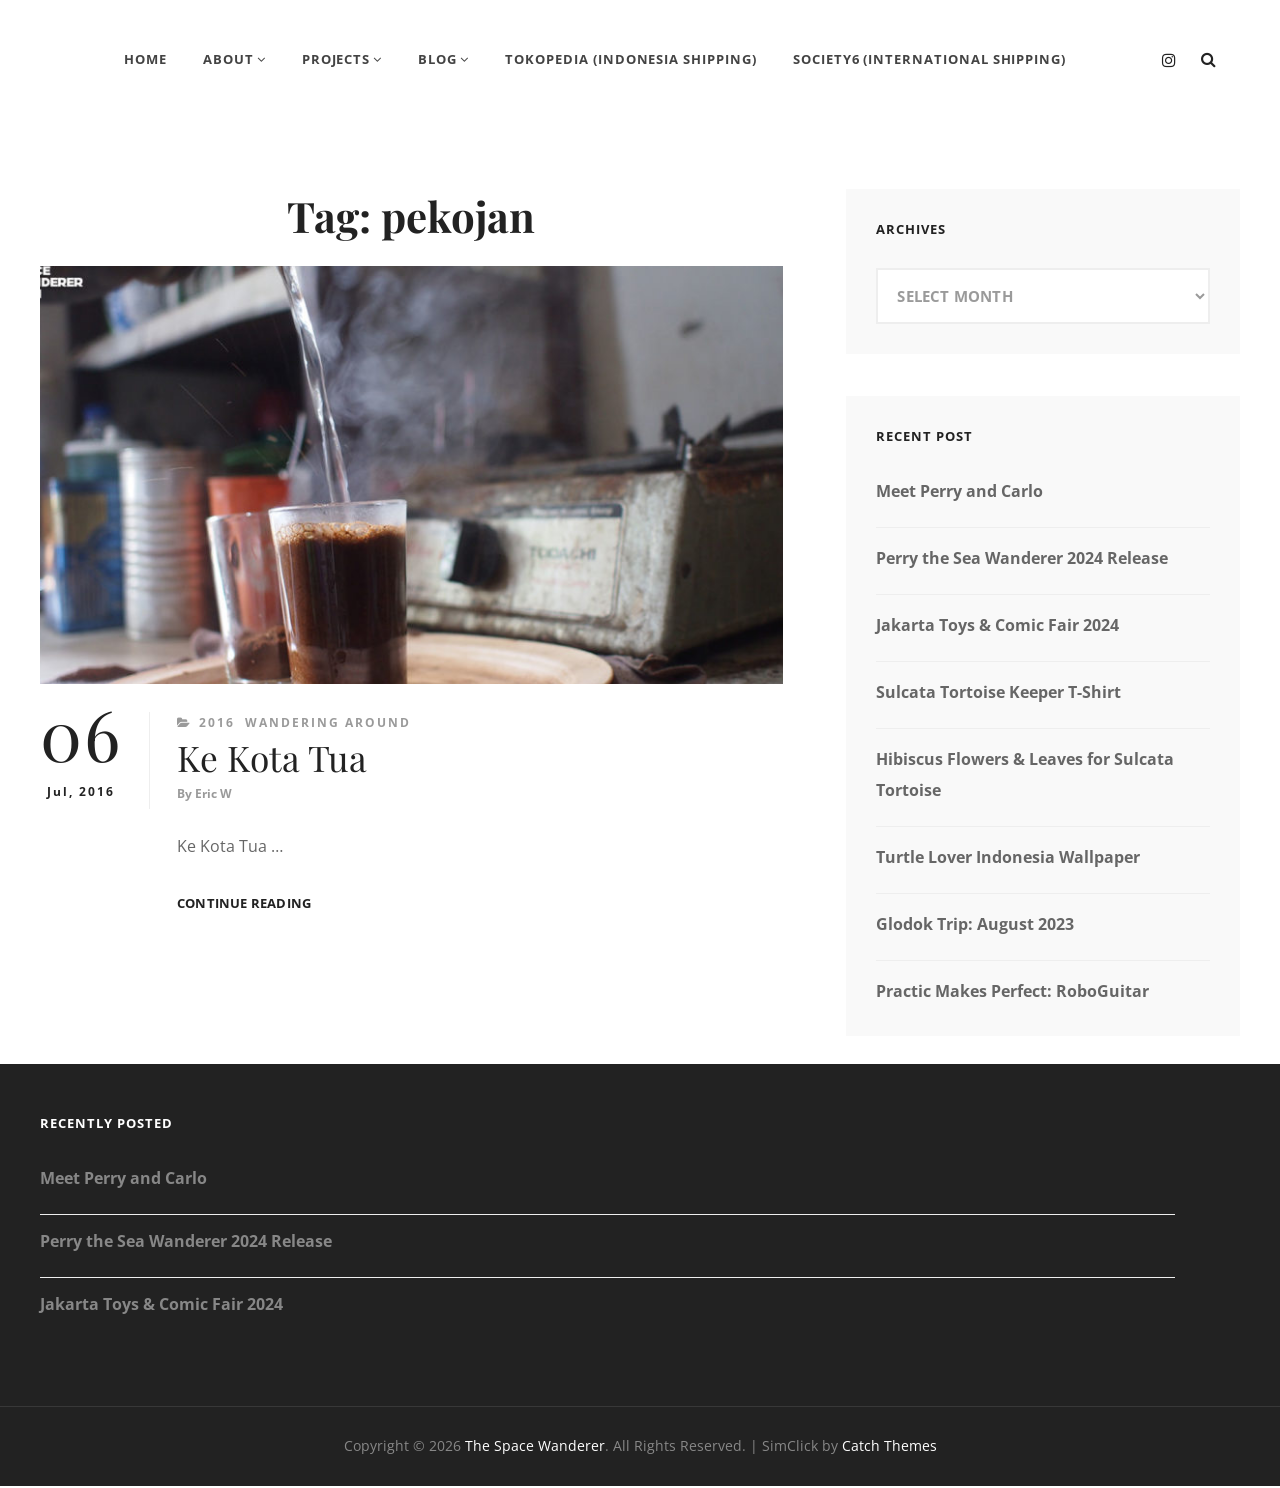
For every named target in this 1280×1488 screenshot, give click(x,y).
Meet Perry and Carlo (959, 493)
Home (144, 60)
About (227, 60)
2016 (217, 724)
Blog (437, 60)
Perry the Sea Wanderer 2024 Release (1022, 560)
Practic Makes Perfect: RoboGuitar (1012, 993)
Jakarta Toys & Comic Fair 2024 (997, 627)
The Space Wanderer (535, 1447)
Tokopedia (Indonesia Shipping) (631, 60)
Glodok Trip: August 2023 (975, 926)
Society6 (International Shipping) (931, 60)
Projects (335, 60)
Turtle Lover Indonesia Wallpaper (1008, 859)
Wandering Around (328, 724)
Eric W (213, 796)
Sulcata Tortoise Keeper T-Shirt (998, 694)
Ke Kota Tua (273, 760)
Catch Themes (889, 1447)
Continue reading (244, 906)
